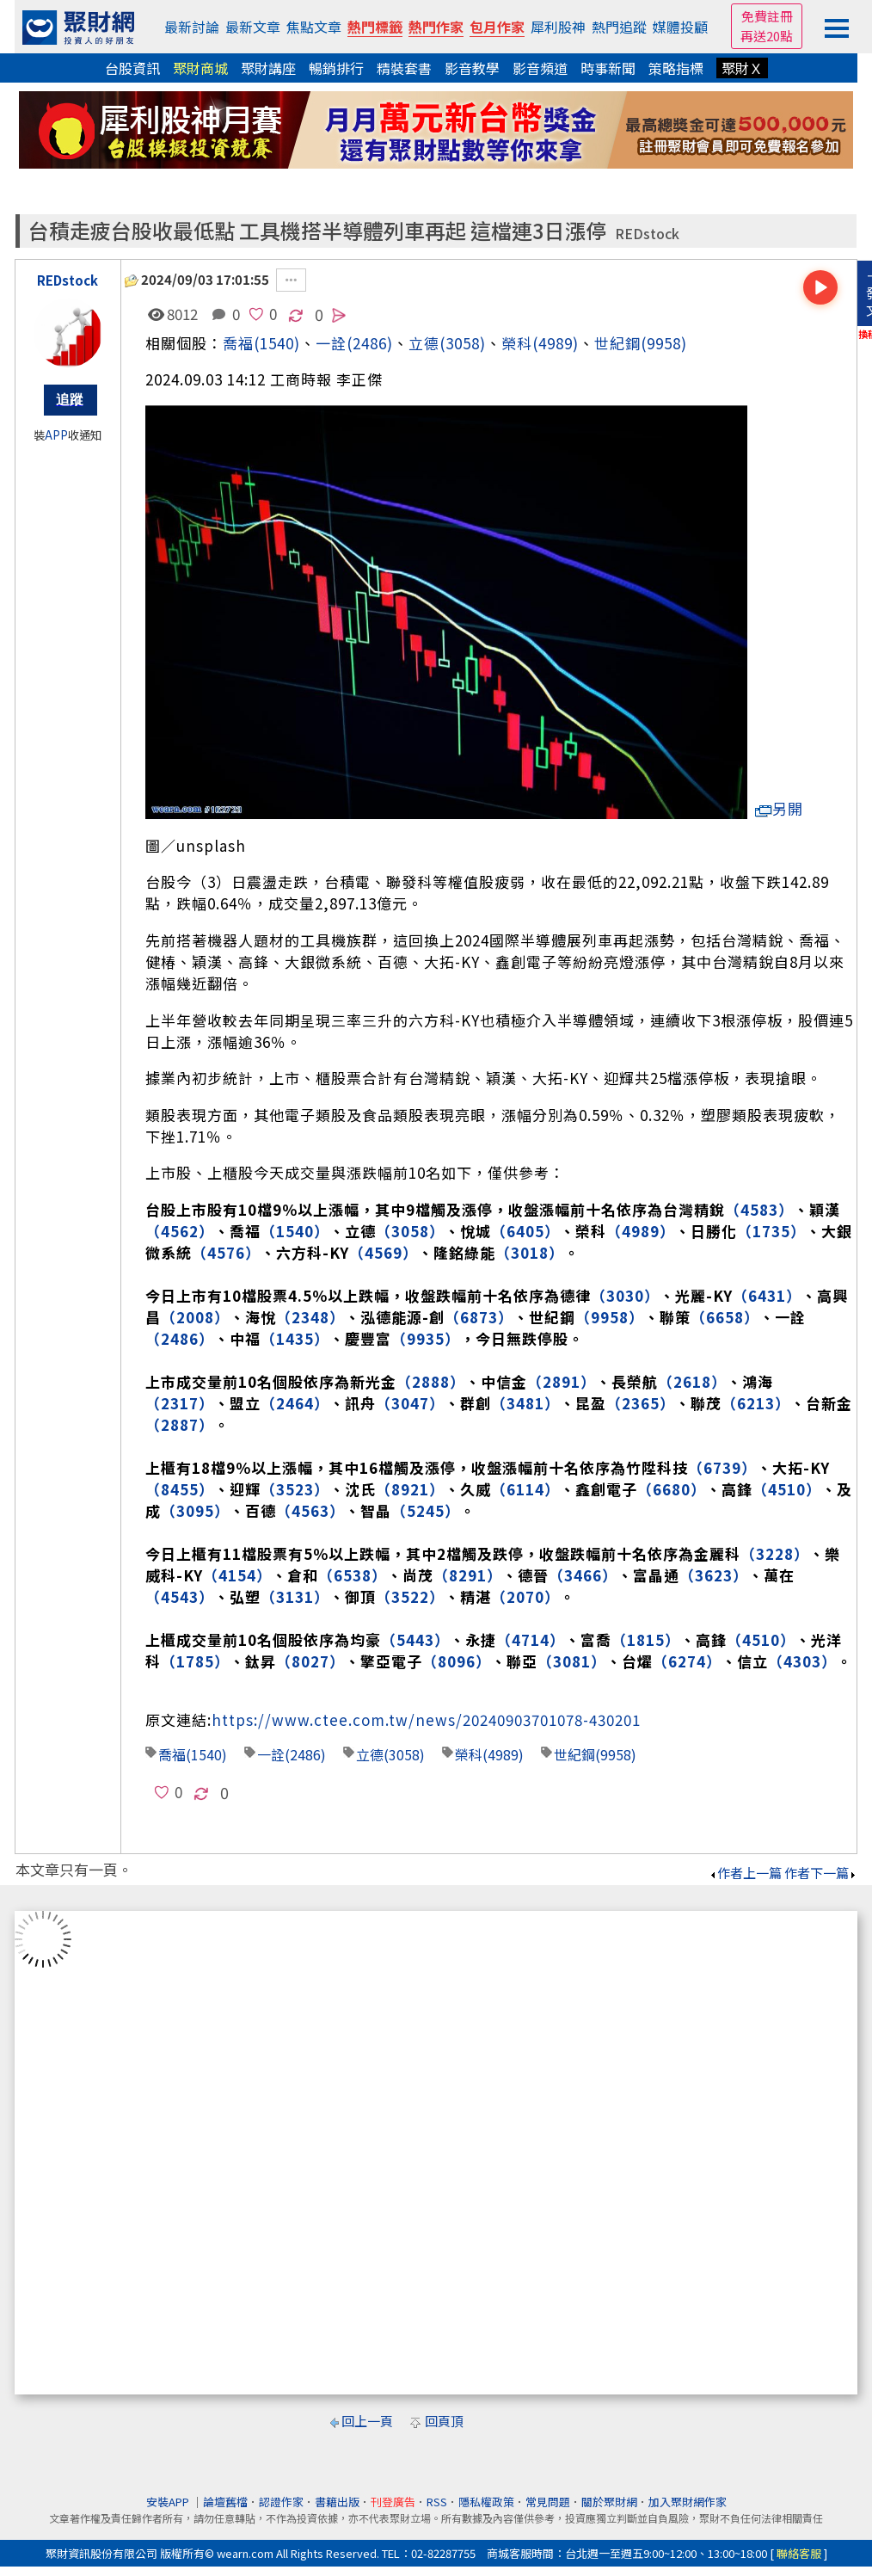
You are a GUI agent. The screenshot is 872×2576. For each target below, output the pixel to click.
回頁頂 (444, 2421)
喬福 (238, 343)
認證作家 (281, 2501)
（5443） (415, 1639)
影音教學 (472, 68)
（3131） (295, 1596)
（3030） (625, 1295)
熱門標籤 (374, 26)
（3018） (529, 1252)
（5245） (425, 1510)
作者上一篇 (745, 1873)
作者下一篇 (820, 1873)
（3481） (525, 1403)
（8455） (179, 1489)
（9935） (425, 1338)
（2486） (179, 1338)
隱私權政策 (486, 2501)
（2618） (692, 1381)
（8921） (410, 1489)
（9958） (609, 1317)
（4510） (786, 1489)
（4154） (237, 1575)
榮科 (516, 343)
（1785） (195, 1661)
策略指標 (675, 68)
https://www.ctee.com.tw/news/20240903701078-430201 (426, 1719)
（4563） (310, 1510)
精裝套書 (404, 68)
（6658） (725, 1317)
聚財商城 (200, 68)
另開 (779, 808)
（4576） (226, 1252)
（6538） (352, 1575)
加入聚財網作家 (687, 2501)
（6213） (756, 1403)
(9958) (664, 343)
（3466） (583, 1575)
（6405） (525, 1231)
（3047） (410, 1403)
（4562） (179, 1231)
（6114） (525, 1489)
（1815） (645, 1639)
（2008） (195, 1317)
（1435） (295, 1338)
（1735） (771, 1231)
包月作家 (497, 26)
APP (56, 435)
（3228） (774, 1553)
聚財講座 (268, 68)
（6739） (722, 1467)
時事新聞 (608, 68)
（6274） (687, 1661)
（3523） (295, 1489)
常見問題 (547, 2501)
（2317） (179, 1403)
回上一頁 (367, 2421)
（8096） (456, 1661)
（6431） (767, 1295)
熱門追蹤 (619, 26)
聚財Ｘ (742, 68)
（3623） (713, 1575)
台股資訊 (132, 68)
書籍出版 (337, 2501)
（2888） (430, 1381)
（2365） (640, 1403)
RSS (437, 2501)
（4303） (802, 1661)
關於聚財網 (609, 2501)
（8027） (310, 1661)
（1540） (295, 1231)
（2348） (310, 1317)
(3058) (462, 343)
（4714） (530, 1639)
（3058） (410, 1231)
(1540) (277, 343)
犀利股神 (558, 26)
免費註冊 (767, 16)
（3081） (571, 1661)
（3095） (195, 1510)
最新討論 (191, 26)
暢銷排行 (336, 68)
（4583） (759, 1209)
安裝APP (169, 2501)
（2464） (295, 1403)
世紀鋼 (617, 343)
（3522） (410, 1596)
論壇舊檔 (225, 2501)
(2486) (370, 343)
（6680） (671, 1489)
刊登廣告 (393, 2501)
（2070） (525, 1596)
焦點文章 (313, 26)
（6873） (479, 1317)
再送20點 (766, 36)
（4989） (640, 1231)
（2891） (561, 1381)
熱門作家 (436, 26)
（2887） (179, 1424)
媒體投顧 (680, 26)
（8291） (467, 1575)
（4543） (179, 1596)
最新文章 (252, 26)
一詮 (271, 1754)
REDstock (647, 233)
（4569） (383, 1252)
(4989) (555, 343)
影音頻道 (540, 68)
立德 (423, 343)
